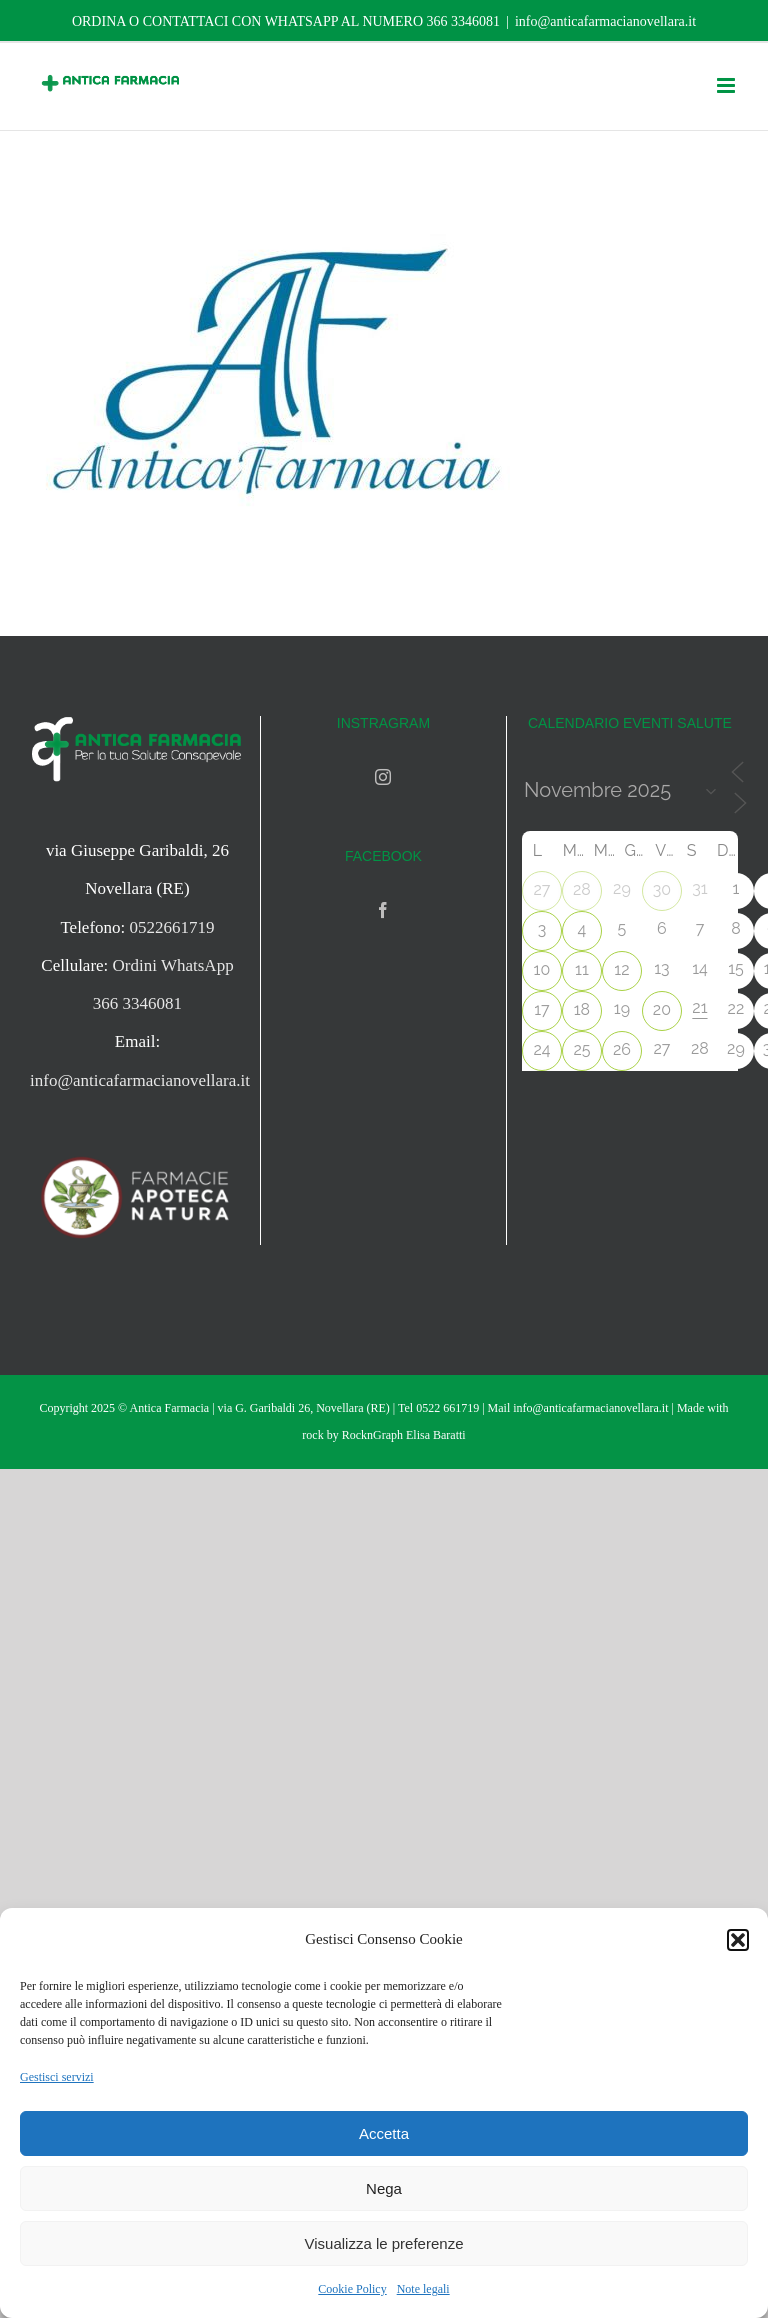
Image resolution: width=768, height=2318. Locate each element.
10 (542, 969)
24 (541, 1049)
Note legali (423, 2289)
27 (541, 889)
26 (622, 1049)
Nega (384, 2188)
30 (662, 889)
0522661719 (172, 927)
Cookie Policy (352, 2289)
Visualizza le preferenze (384, 2243)
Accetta (384, 2133)
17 (541, 1009)
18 (582, 1009)
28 (582, 889)
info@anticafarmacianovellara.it (605, 21)
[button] (738, 1940)
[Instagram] (383, 777)
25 (581, 1049)
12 (621, 969)
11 (582, 969)
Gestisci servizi (57, 2077)
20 (662, 1009)
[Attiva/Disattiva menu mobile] (727, 85)
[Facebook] (383, 910)
